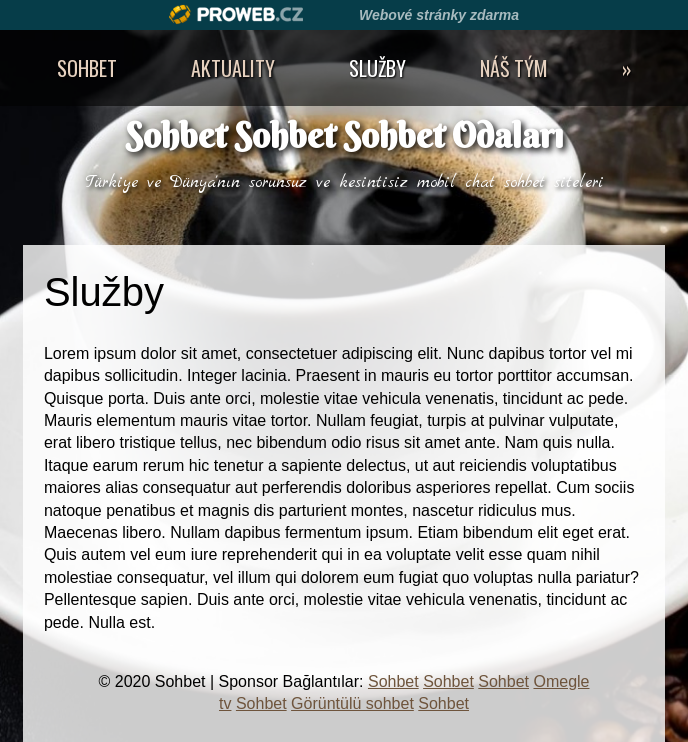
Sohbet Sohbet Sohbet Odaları (344, 135)
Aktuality (233, 68)
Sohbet (87, 68)
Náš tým (514, 68)
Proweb (236, 14)
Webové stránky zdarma (439, 15)
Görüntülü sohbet (352, 703)
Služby (377, 68)
